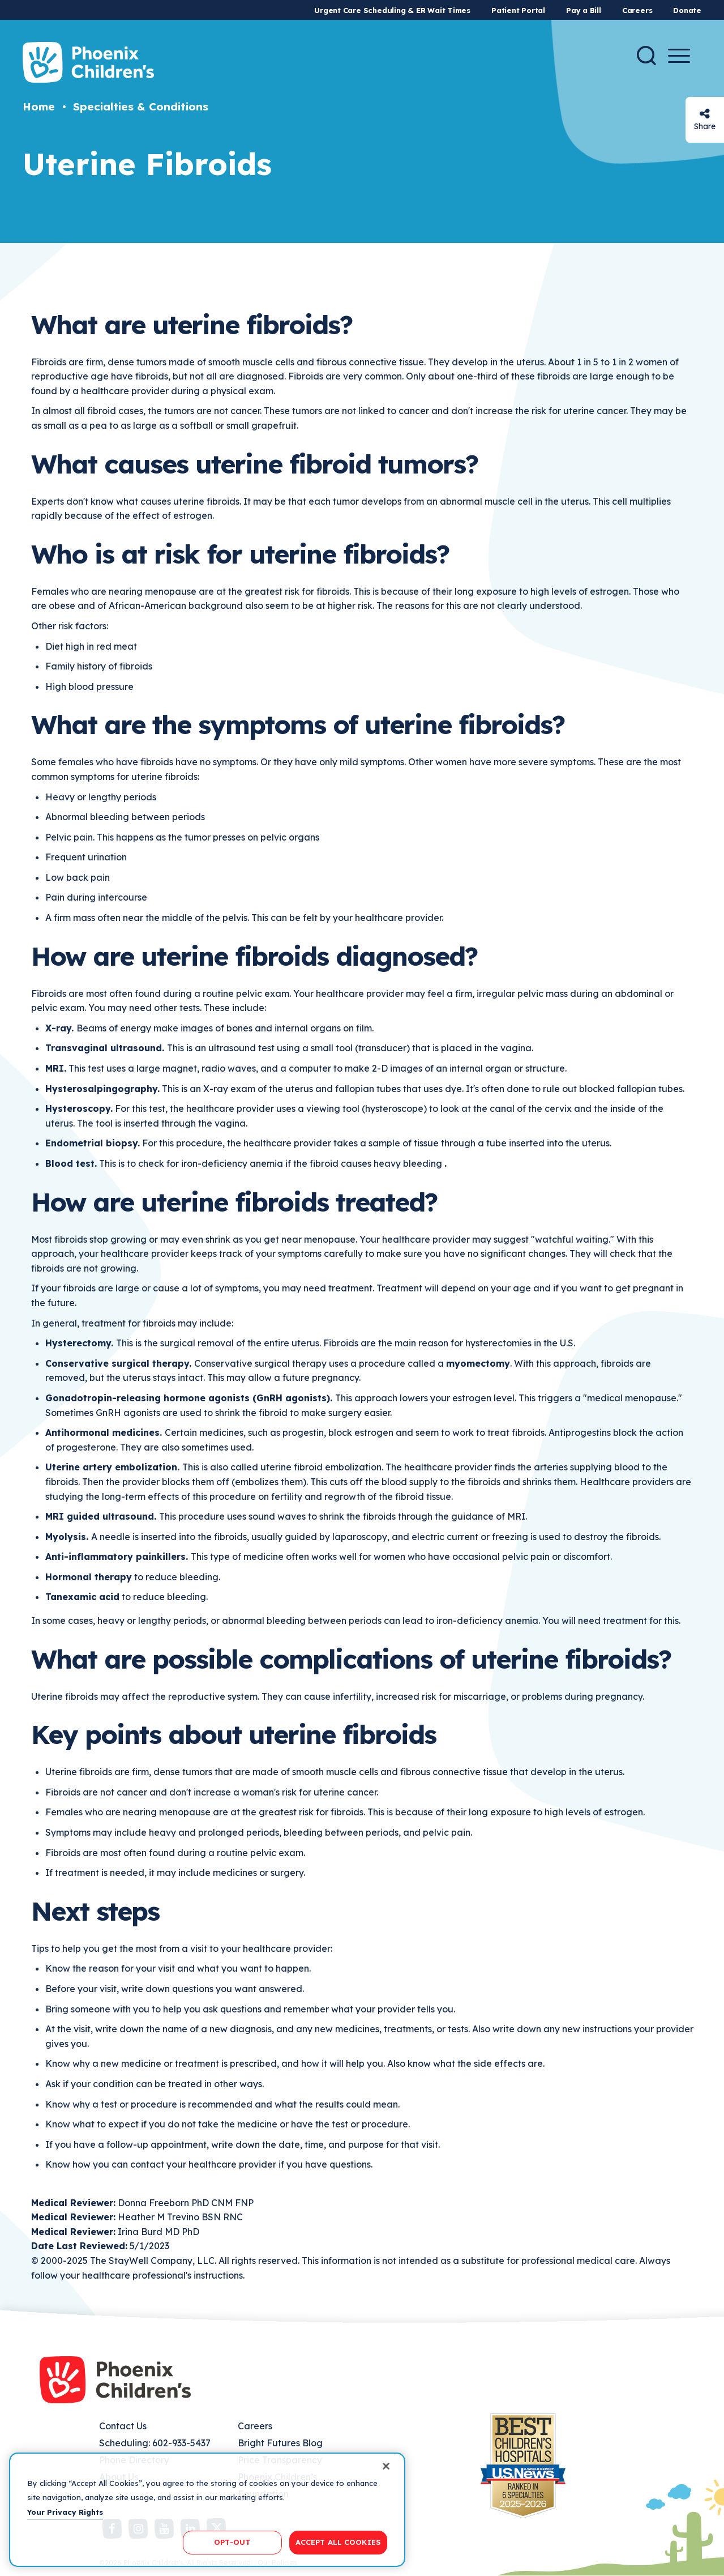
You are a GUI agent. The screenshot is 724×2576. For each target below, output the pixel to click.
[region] (207, 2510)
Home (39, 106)
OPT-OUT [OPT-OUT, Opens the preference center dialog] (232, 2542)
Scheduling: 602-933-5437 (155, 2443)
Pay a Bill (583, 10)
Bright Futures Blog (280, 2443)
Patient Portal (518, 10)
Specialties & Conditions (140, 106)
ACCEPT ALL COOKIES (338, 2542)
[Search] (646, 55)
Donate (687, 10)
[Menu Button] (679, 56)
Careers (637, 10)
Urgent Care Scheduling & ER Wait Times (392, 10)
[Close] (386, 2466)
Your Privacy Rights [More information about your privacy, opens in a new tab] (65, 2512)
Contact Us (123, 2426)
